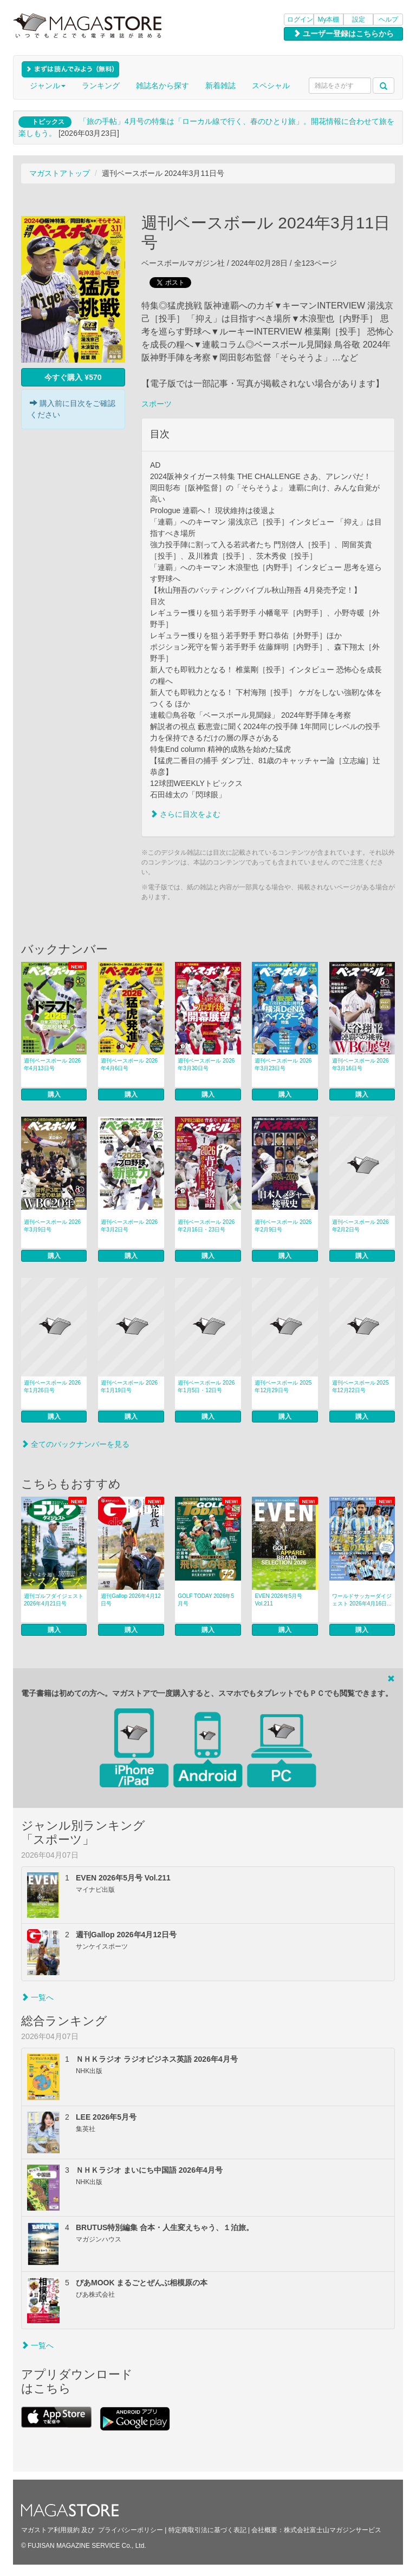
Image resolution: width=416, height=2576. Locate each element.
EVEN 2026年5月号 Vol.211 (278, 1600)
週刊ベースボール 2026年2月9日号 (283, 1226)
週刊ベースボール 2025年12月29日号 (283, 1386)
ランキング (101, 85)
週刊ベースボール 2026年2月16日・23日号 (206, 1226)
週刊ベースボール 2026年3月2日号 (129, 1226)
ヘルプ (388, 19)
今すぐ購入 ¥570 (72, 377)
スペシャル (271, 85)
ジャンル (48, 85)
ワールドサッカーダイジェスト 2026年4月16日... (362, 1600)
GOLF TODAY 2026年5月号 (206, 1600)
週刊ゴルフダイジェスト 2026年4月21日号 (53, 1600)
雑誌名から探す (162, 85)
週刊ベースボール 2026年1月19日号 (129, 1386)
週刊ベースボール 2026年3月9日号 (52, 1226)
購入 (54, 1094)
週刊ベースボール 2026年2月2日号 (360, 1226)
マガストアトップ (59, 173)
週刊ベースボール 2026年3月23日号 (283, 1064)
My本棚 (329, 19)
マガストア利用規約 (50, 2530)
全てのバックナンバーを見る (75, 1444)
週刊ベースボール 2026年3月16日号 (360, 1064)
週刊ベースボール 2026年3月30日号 (206, 1064)
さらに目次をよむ (185, 814)
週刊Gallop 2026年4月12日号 (131, 1600)
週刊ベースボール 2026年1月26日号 (52, 1386)
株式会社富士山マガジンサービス (332, 2530)
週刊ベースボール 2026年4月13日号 (52, 1064)
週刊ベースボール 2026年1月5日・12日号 (206, 1386)
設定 (358, 19)
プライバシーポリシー (130, 2530)
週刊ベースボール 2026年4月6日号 (129, 1064)
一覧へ (37, 1997)
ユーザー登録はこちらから (343, 33)
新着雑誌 (220, 85)
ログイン (300, 19)
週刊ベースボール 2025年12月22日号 (360, 1386)
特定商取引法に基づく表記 (207, 2530)
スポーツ (156, 403)
